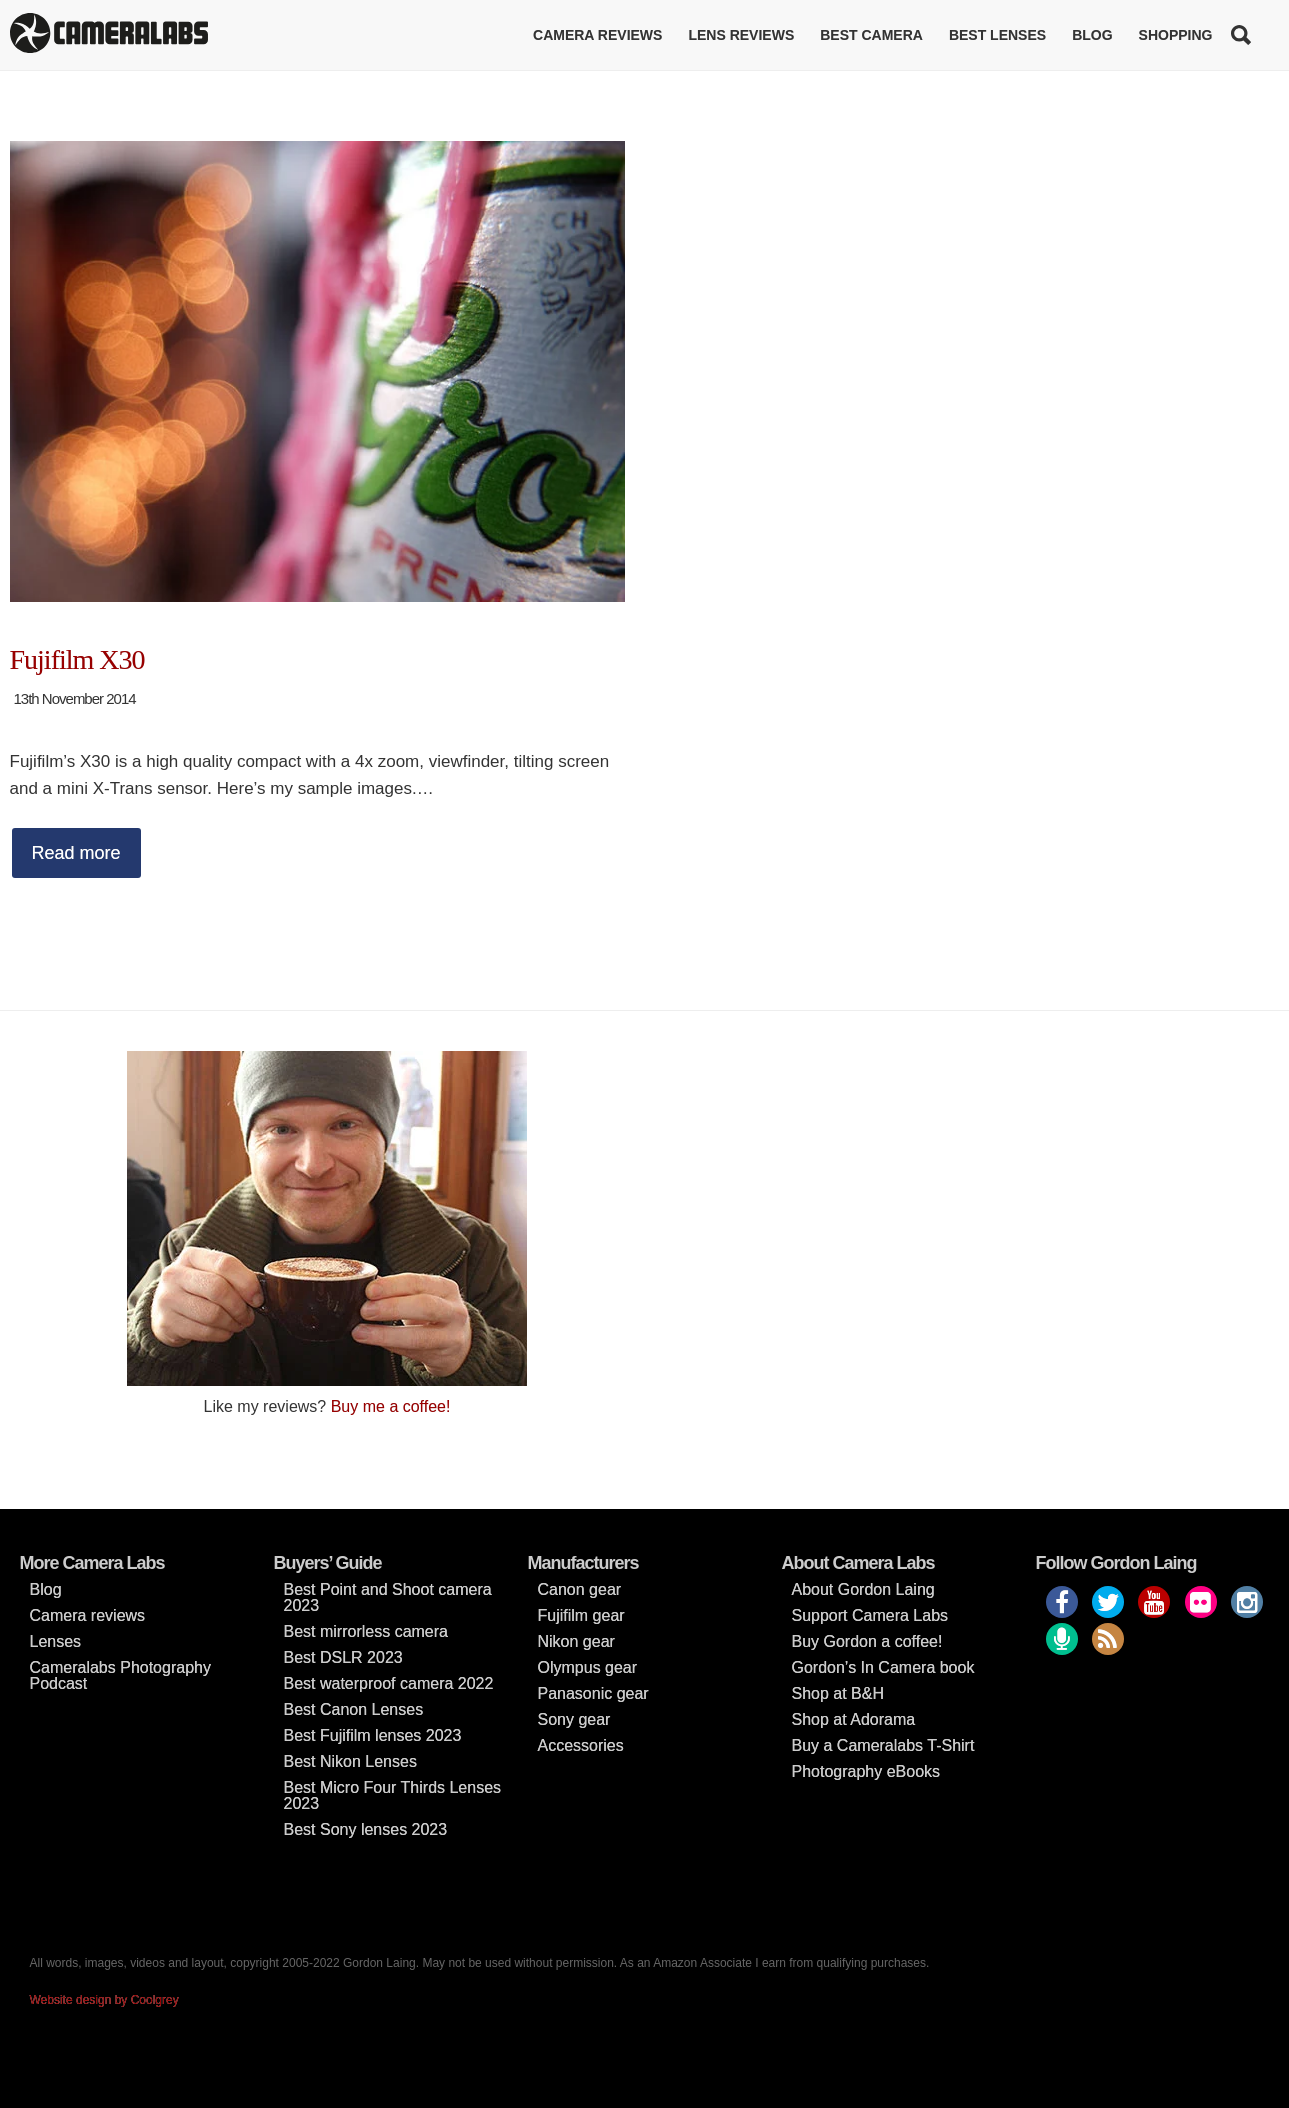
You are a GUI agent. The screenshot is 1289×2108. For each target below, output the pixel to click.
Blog (1092, 35)
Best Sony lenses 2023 (366, 1829)
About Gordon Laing (863, 1589)
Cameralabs (109, 35)
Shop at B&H (838, 1693)
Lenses (56, 1641)
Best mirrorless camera (366, 1631)
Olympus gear (588, 1667)
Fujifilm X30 (77, 659)
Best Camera (871, 35)
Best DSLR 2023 (343, 1657)
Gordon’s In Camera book (883, 1667)
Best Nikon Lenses (350, 1761)
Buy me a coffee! (391, 1406)
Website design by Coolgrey (104, 2000)
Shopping (1176, 35)
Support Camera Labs (870, 1615)
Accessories (581, 1745)
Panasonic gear (593, 1693)
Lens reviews (741, 35)
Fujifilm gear (581, 1615)
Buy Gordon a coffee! (867, 1641)
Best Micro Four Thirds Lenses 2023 (393, 1795)
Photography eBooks (866, 1771)
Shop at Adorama (854, 1719)
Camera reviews (597, 35)
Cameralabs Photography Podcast (120, 1675)
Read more (76, 853)
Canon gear (580, 1589)
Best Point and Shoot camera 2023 (388, 1597)
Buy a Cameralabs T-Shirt (883, 1745)
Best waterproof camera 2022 (389, 1683)
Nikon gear (576, 1641)
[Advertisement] (962, 1191)
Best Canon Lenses (354, 1709)
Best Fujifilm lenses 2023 (373, 1735)
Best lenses (997, 35)
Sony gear (574, 1719)
